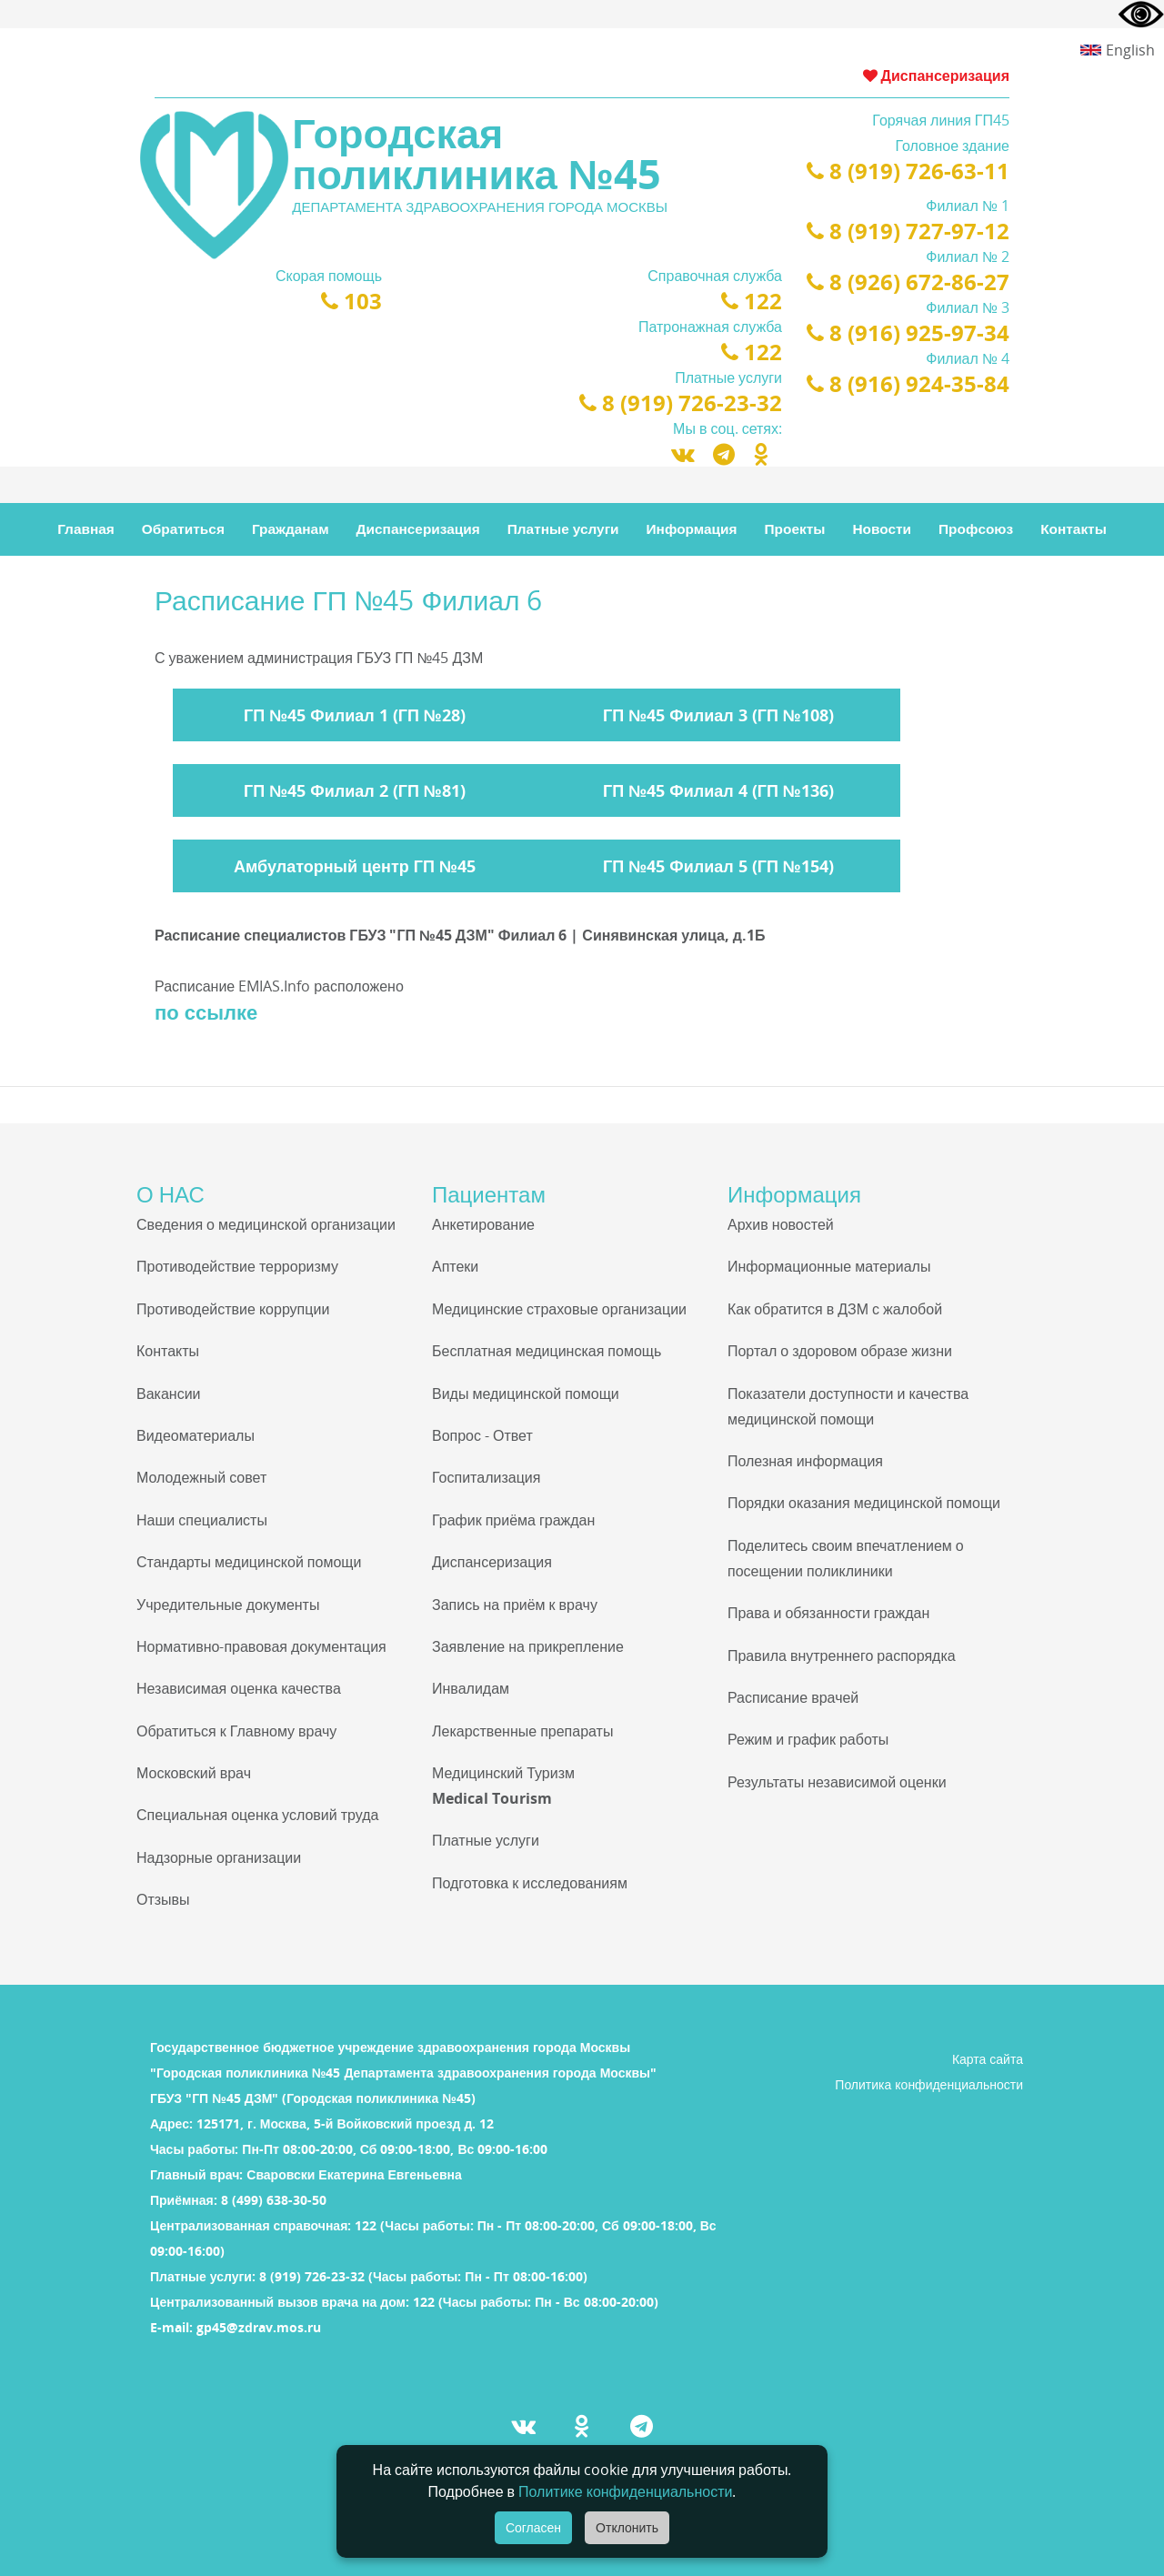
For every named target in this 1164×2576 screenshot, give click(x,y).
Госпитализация (486, 1477)
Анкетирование (483, 1224)
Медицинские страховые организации (559, 1309)
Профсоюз (975, 528)
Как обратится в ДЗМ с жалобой (835, 1309)
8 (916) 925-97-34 (908, 332)
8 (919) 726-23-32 (680, 402)
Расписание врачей (793, 1697)
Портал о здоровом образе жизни (840, 1351)
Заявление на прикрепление (528, 1646)
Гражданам (290, 528)
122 (751, 301)
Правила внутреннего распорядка (842, 1655)
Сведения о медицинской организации (266, 1224)
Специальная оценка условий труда (257, 1815)
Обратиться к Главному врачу (236, 1731)
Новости (881, 528)
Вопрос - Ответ (482, 1435)
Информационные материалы (829, 1266)
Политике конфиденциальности (625, 2491)
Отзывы (163, 1899)
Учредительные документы (227, 1605)
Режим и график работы (808, 1739)
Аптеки (455, 1266)
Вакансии (168, 1394)
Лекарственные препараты (522, 1731)
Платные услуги (563, 528)
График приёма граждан (513, 1520)
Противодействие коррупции (232, 1309)
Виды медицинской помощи (525, 1394)
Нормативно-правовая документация (261, 1646)
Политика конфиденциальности (929, 2084)
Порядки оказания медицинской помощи (864, 1503)
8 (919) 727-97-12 (908, 231)
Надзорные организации (218, 1857)
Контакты (1073, 528)
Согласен (533, 2528)
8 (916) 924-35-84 (908, 383)
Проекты (795, 528)
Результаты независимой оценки (837, 1782)
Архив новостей (781, 1224)
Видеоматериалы (195, 1435)
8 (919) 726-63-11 (908, 171)
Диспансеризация (936, 75)
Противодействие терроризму (237, 1266)
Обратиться (183, 528)
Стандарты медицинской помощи (248, 1562)
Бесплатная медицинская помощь (546, 1351)
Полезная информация (805, 1461)
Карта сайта (987, 2059)
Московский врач (193, 1773)
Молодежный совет (201, 1477)
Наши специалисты (201, 1520)
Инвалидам (470, 1688)
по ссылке (206, 1011)
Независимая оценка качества (238, 1688)
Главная (86, 528)
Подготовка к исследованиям (529, 1883)
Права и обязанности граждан (828, 1613)
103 (351, 301)
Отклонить (627, 2528)
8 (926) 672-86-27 (908, 282)
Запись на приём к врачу (514, 1605)
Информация (692, 528)
